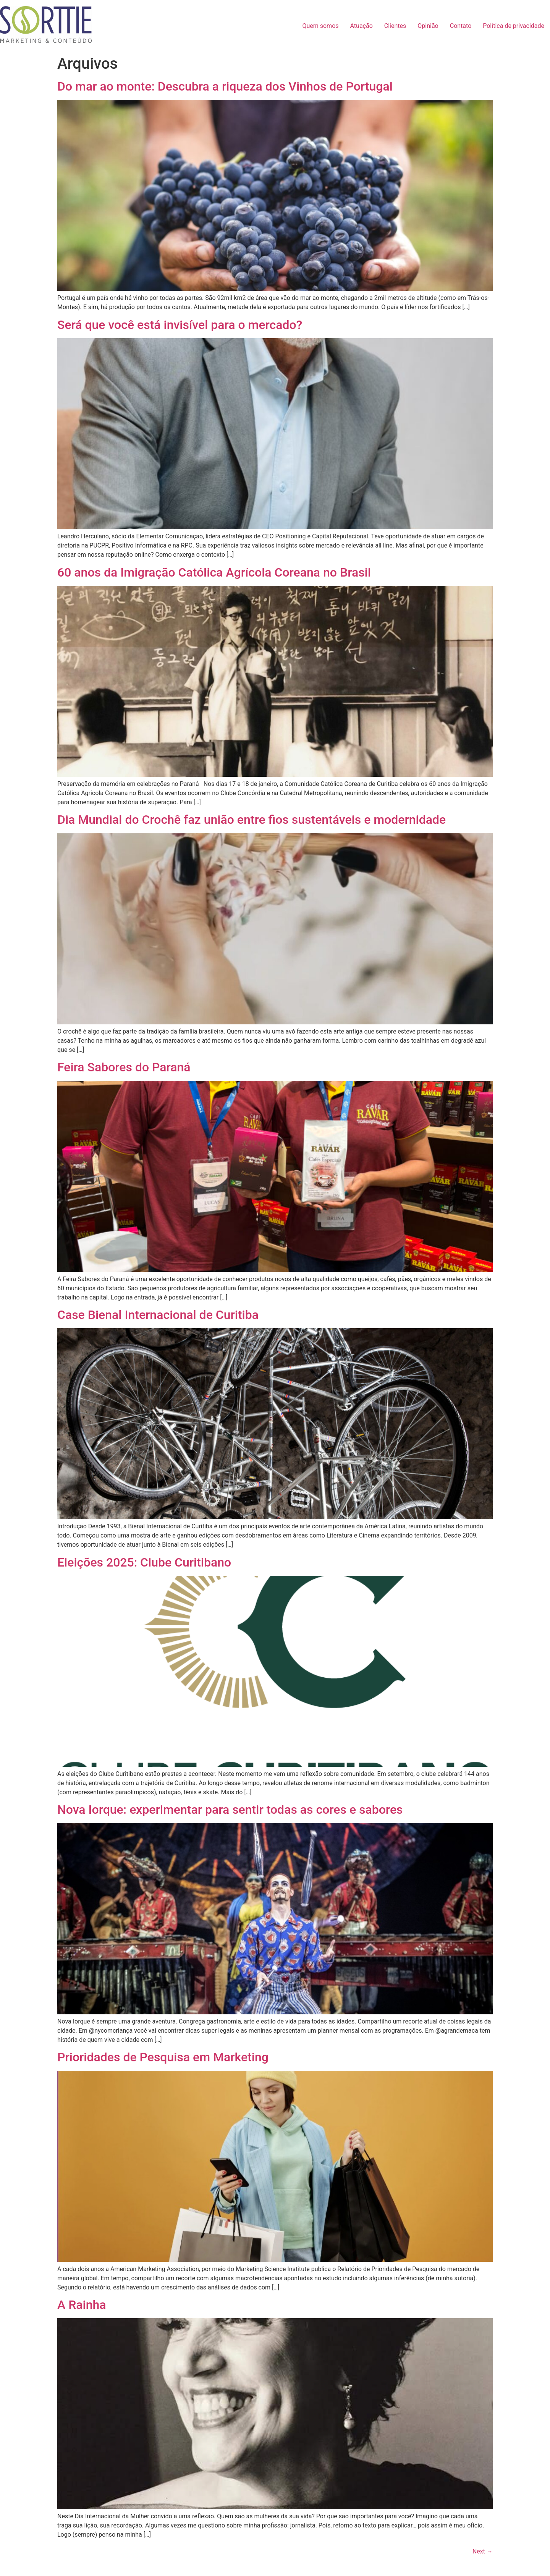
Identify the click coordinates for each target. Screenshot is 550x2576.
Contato (461, 25)
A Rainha (81, 2304)
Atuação (361, 25)
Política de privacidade (513, 25)
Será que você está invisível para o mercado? (179, 325)
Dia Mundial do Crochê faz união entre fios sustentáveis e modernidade (251, 819)
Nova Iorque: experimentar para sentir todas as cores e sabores (230, 1809)
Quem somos (320, 25)
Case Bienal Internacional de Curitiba (158, 1314)
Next (482, 2551)
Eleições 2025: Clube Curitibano (144, 1562)
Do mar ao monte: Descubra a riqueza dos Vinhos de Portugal (225, 86)
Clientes (395, 25)
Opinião (427, 25)
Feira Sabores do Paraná (124, 1067)
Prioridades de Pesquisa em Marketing (163, 2057)
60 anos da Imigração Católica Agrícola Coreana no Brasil (214, 572)
